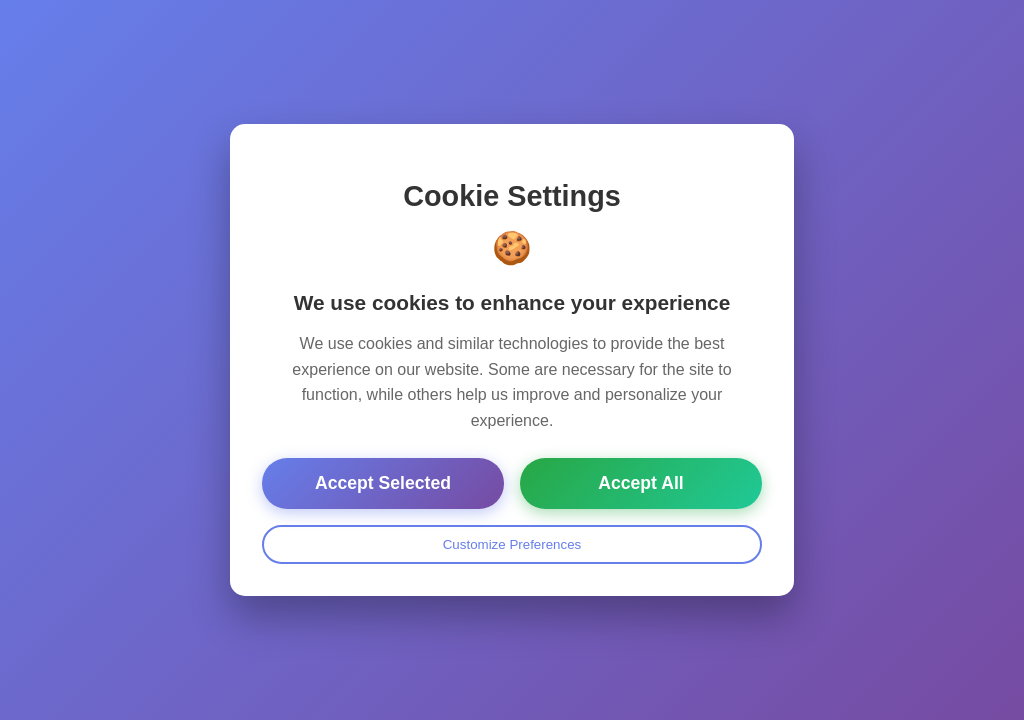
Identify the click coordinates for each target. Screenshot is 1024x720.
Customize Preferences (512, 544)
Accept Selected (383, 483)
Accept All (640, 483)
